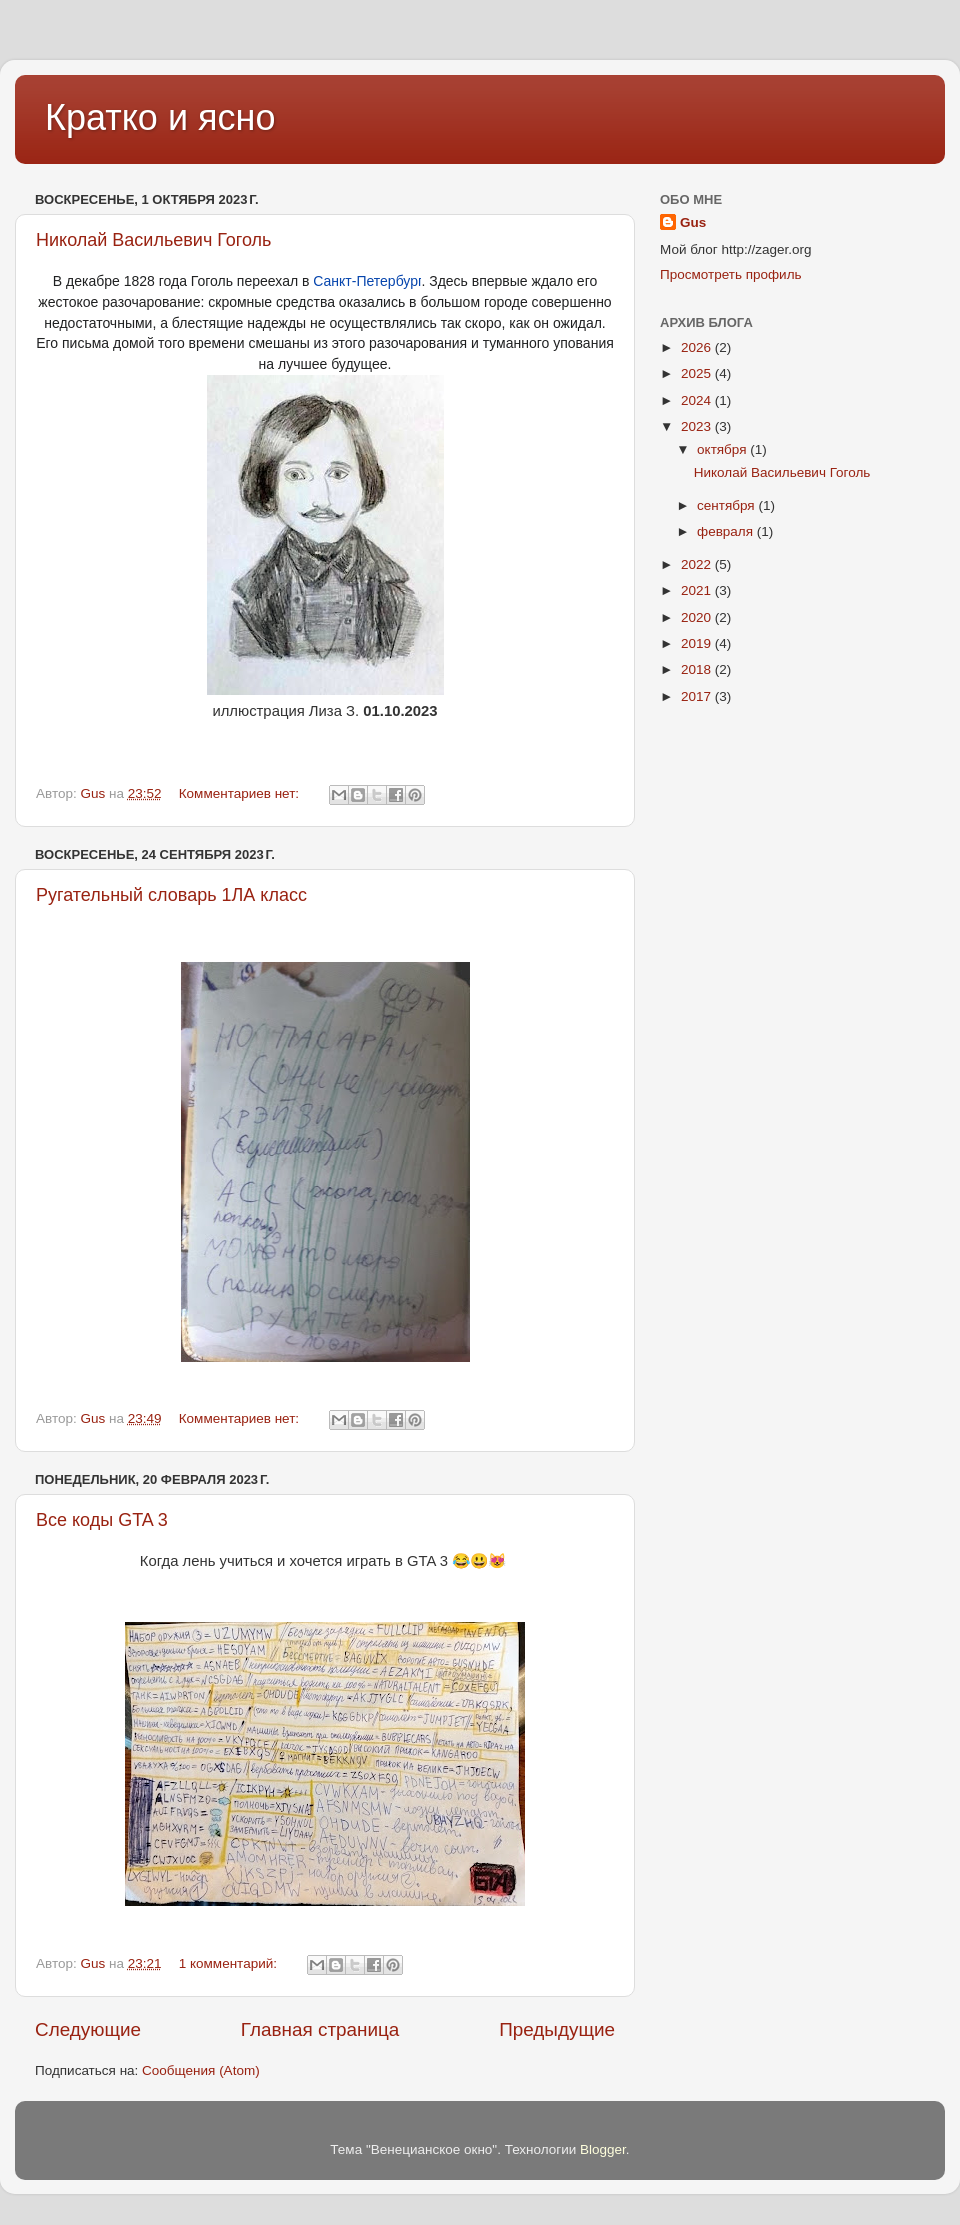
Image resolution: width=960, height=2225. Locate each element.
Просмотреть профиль (731, 274)
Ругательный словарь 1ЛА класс (171, 895)
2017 (698, 696)
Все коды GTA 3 (102, 1520)
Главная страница (320, 2029)
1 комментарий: (230, 1963)
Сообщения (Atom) (201, 2070)
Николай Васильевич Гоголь (154, 240)
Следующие (88, 2029)
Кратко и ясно (160, 117)
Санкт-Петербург (367, 281)
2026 (698, 347)
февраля (727, 531)
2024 (698, 400)
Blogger (603, 2149)
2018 (698, 669)
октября (723, 449)
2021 (698, 590)
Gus (693, 222)
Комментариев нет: (241, 793)
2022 (698, 564)
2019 (698, 643)
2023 (698, 426)
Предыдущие (557, 2029)
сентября (727, 505)
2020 (698, 617)
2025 (698, 373)
